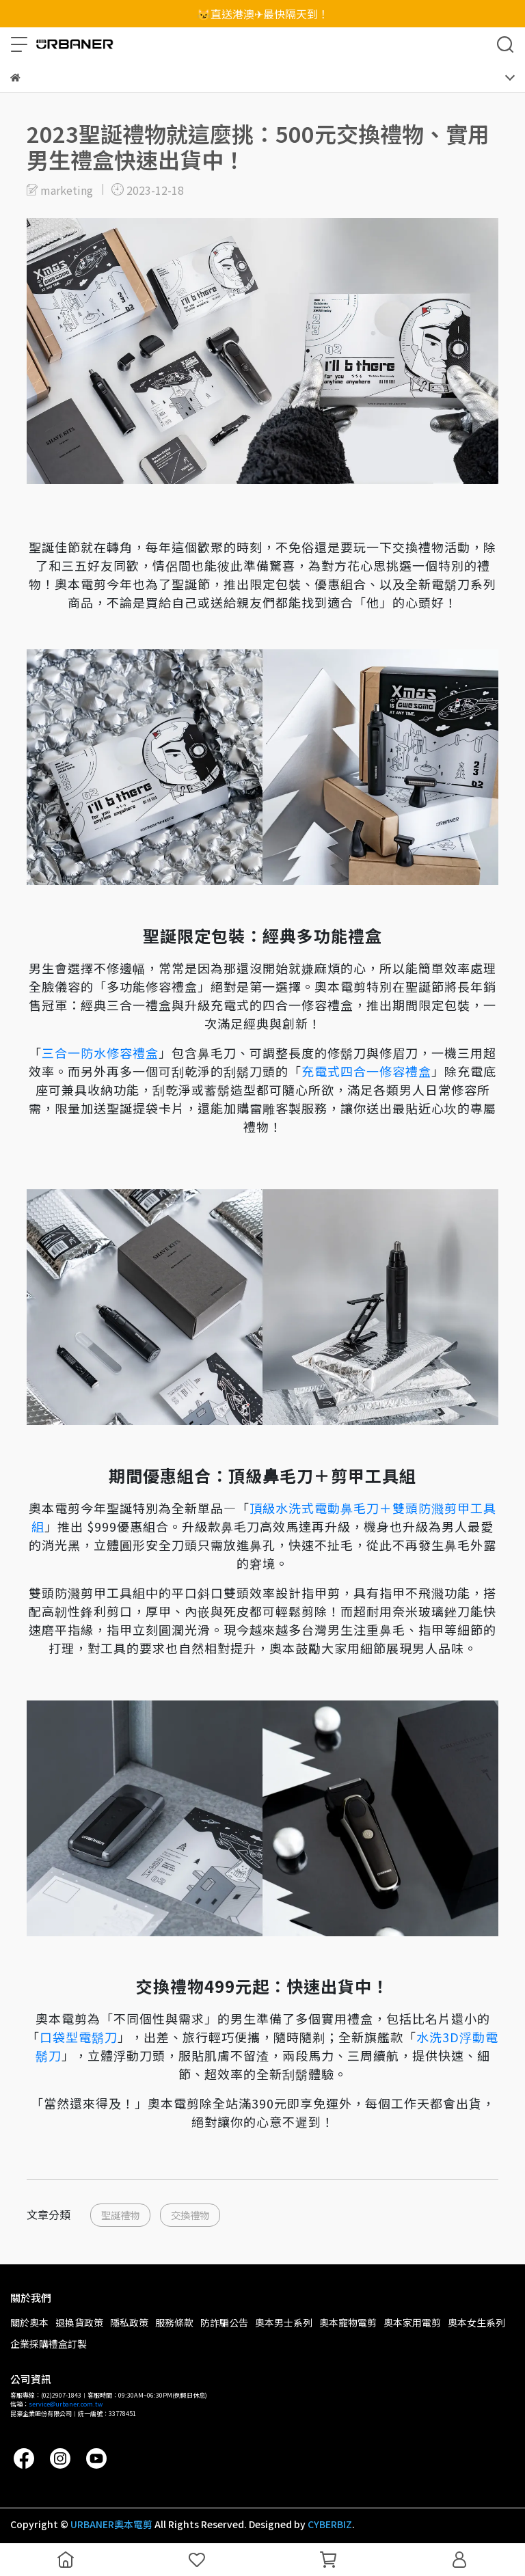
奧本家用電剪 (412, 2322)
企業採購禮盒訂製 (48, 2343)
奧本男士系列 (283, 2322)
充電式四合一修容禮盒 (366, 1071)
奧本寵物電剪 (348, 2322)
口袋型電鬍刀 (79, 2037)
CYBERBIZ (330, 2524)
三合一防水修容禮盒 (100, 1052)
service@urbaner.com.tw (66, 2404)
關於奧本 (29, 2322)
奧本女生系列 (476, 2322)
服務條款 (174, 2322)
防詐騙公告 (224, 2322)
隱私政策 (129, 2322)
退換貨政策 (79, 2322)
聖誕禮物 (120, 2215)
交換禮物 (190, 2215)
